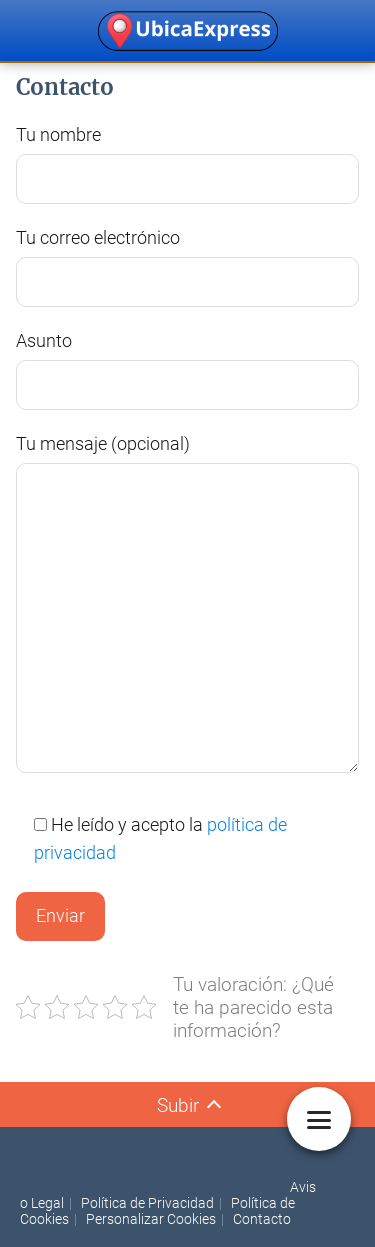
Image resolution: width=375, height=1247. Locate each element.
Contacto (262, 1219)
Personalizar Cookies (151, 1219)
